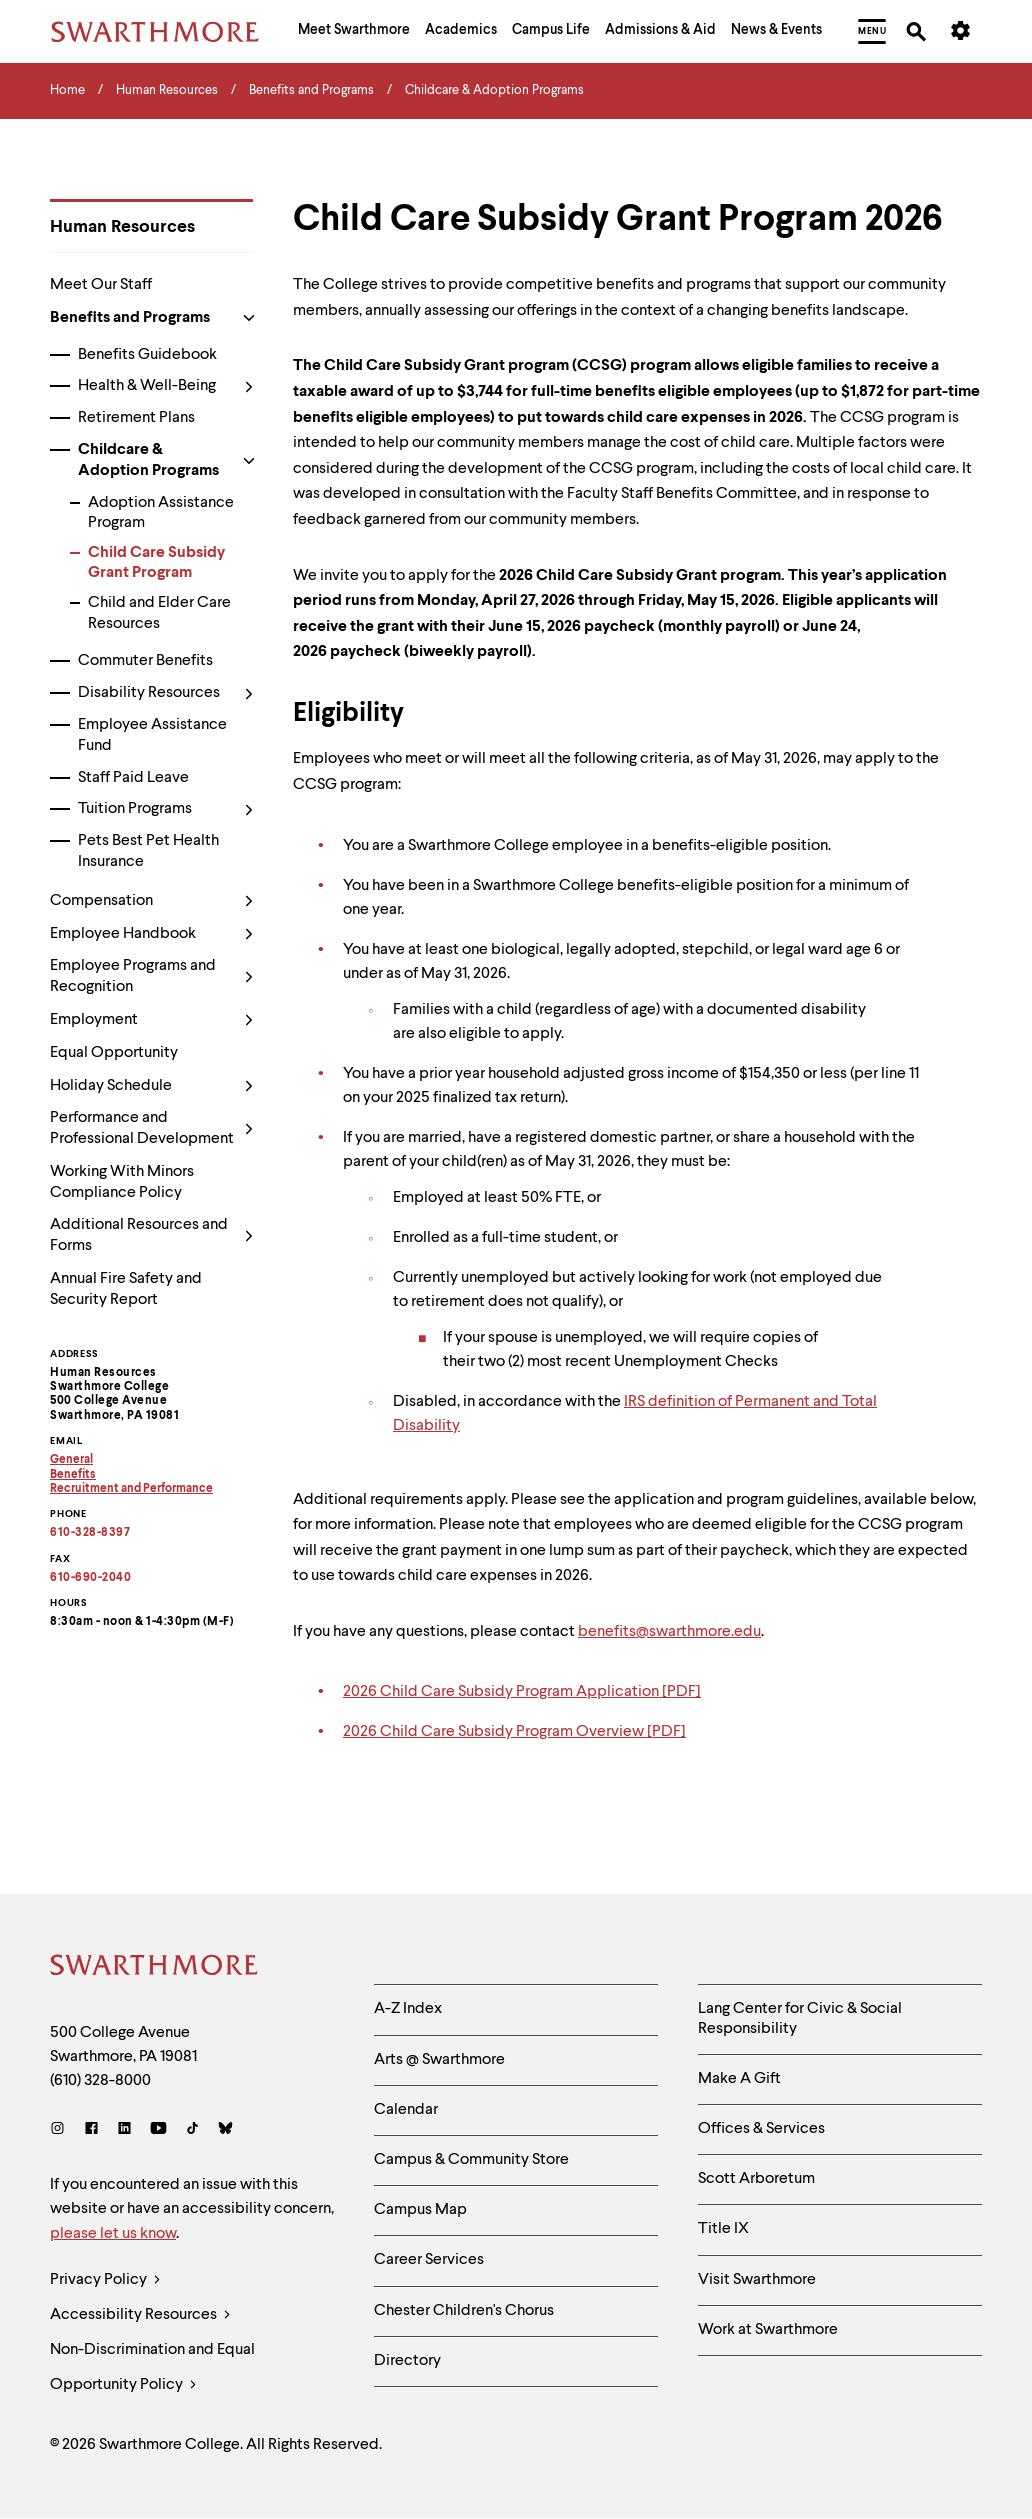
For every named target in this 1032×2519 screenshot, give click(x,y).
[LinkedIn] (124, 2130)
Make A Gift (739, 2079)
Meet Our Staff (101, 285)
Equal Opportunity (114, 1053)
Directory (407, 2361)
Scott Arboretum (756, 2179)
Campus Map (420, 2210)
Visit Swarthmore (757, 2280)
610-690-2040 (90, 1578)
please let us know (113, 2234)
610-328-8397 (90, 1533)
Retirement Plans (136, 418)
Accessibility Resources (140, 2315)
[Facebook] (91, 2130)
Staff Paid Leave (133, 778)
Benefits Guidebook (147, 355)
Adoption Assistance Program (161, 513)
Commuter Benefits (145, 661)
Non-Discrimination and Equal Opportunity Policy (152, 2372)
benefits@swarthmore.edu (669, 1632)
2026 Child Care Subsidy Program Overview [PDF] (514, 1733)
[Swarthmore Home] (155, 1968)
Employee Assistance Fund (152, 735)
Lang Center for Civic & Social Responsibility (800, 2018)
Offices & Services (761, 2129)
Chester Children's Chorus (464, 2311)
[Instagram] (61, 2130)
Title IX (723, 2229)
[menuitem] (354, 32)
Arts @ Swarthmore (439, 2060)
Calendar (406, 2110)
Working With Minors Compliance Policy (122, 1182)
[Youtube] (158, 2130)
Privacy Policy (105, 2280)
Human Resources (122, 227)
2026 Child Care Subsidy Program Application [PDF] (522, 1693)
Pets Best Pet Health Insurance (148, 851)
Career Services (429, 2260)
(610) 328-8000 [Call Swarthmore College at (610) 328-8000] (100, 2081)
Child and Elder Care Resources (159, 613)
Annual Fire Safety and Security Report (126, 1289)
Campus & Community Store (471, 2160)
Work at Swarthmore (768, 2330)
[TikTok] (192, 2130)
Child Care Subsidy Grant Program (156, 563)
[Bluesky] (225, 2130)
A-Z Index (408, 2009)
